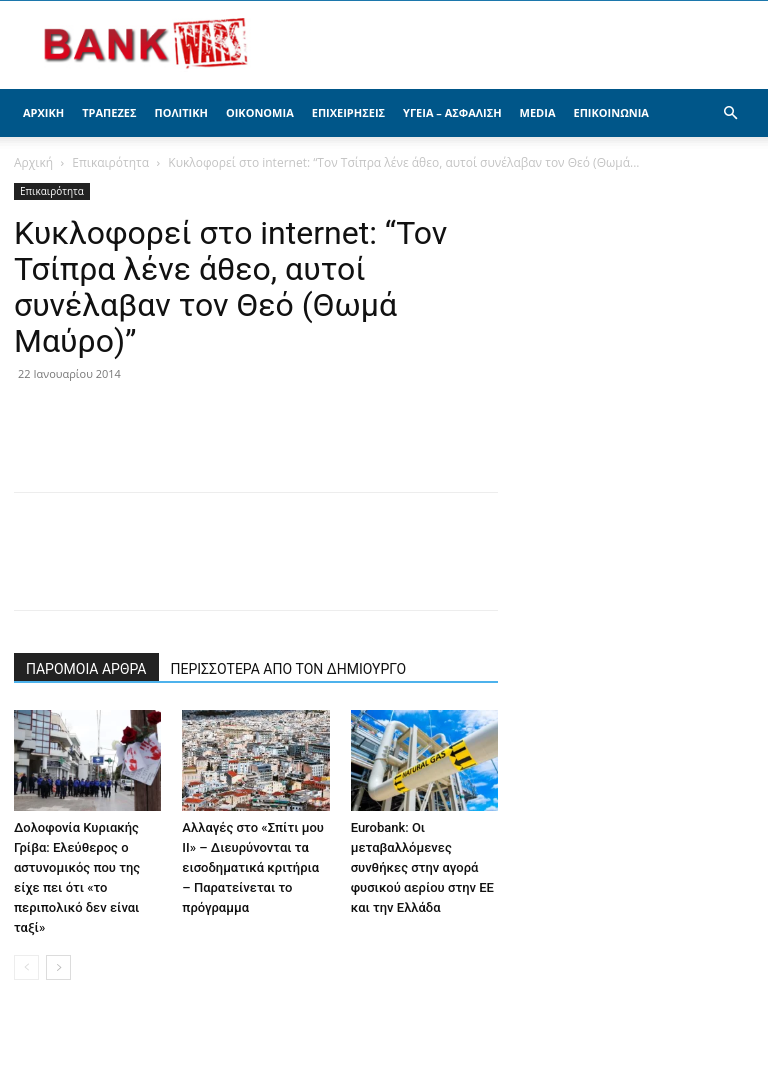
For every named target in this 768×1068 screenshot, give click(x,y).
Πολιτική (180, 112)
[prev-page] (26, 967)
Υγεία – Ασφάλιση (452, 112)
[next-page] (58, 967)
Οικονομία (260, 112)
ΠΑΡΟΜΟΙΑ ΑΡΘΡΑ (86, 669)
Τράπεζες (109, 112)
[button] (730, 113)
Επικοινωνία (610, 112)
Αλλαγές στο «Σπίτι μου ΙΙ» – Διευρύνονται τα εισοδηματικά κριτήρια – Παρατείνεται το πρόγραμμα (253, 867)
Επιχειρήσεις (348, 112)
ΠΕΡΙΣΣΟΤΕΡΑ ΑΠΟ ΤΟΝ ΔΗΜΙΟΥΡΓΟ (289, 669)
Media (538, 112)
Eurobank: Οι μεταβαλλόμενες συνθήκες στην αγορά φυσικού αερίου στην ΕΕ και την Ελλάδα (422, 867)
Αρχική (43, 112)
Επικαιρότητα (110, 162)
